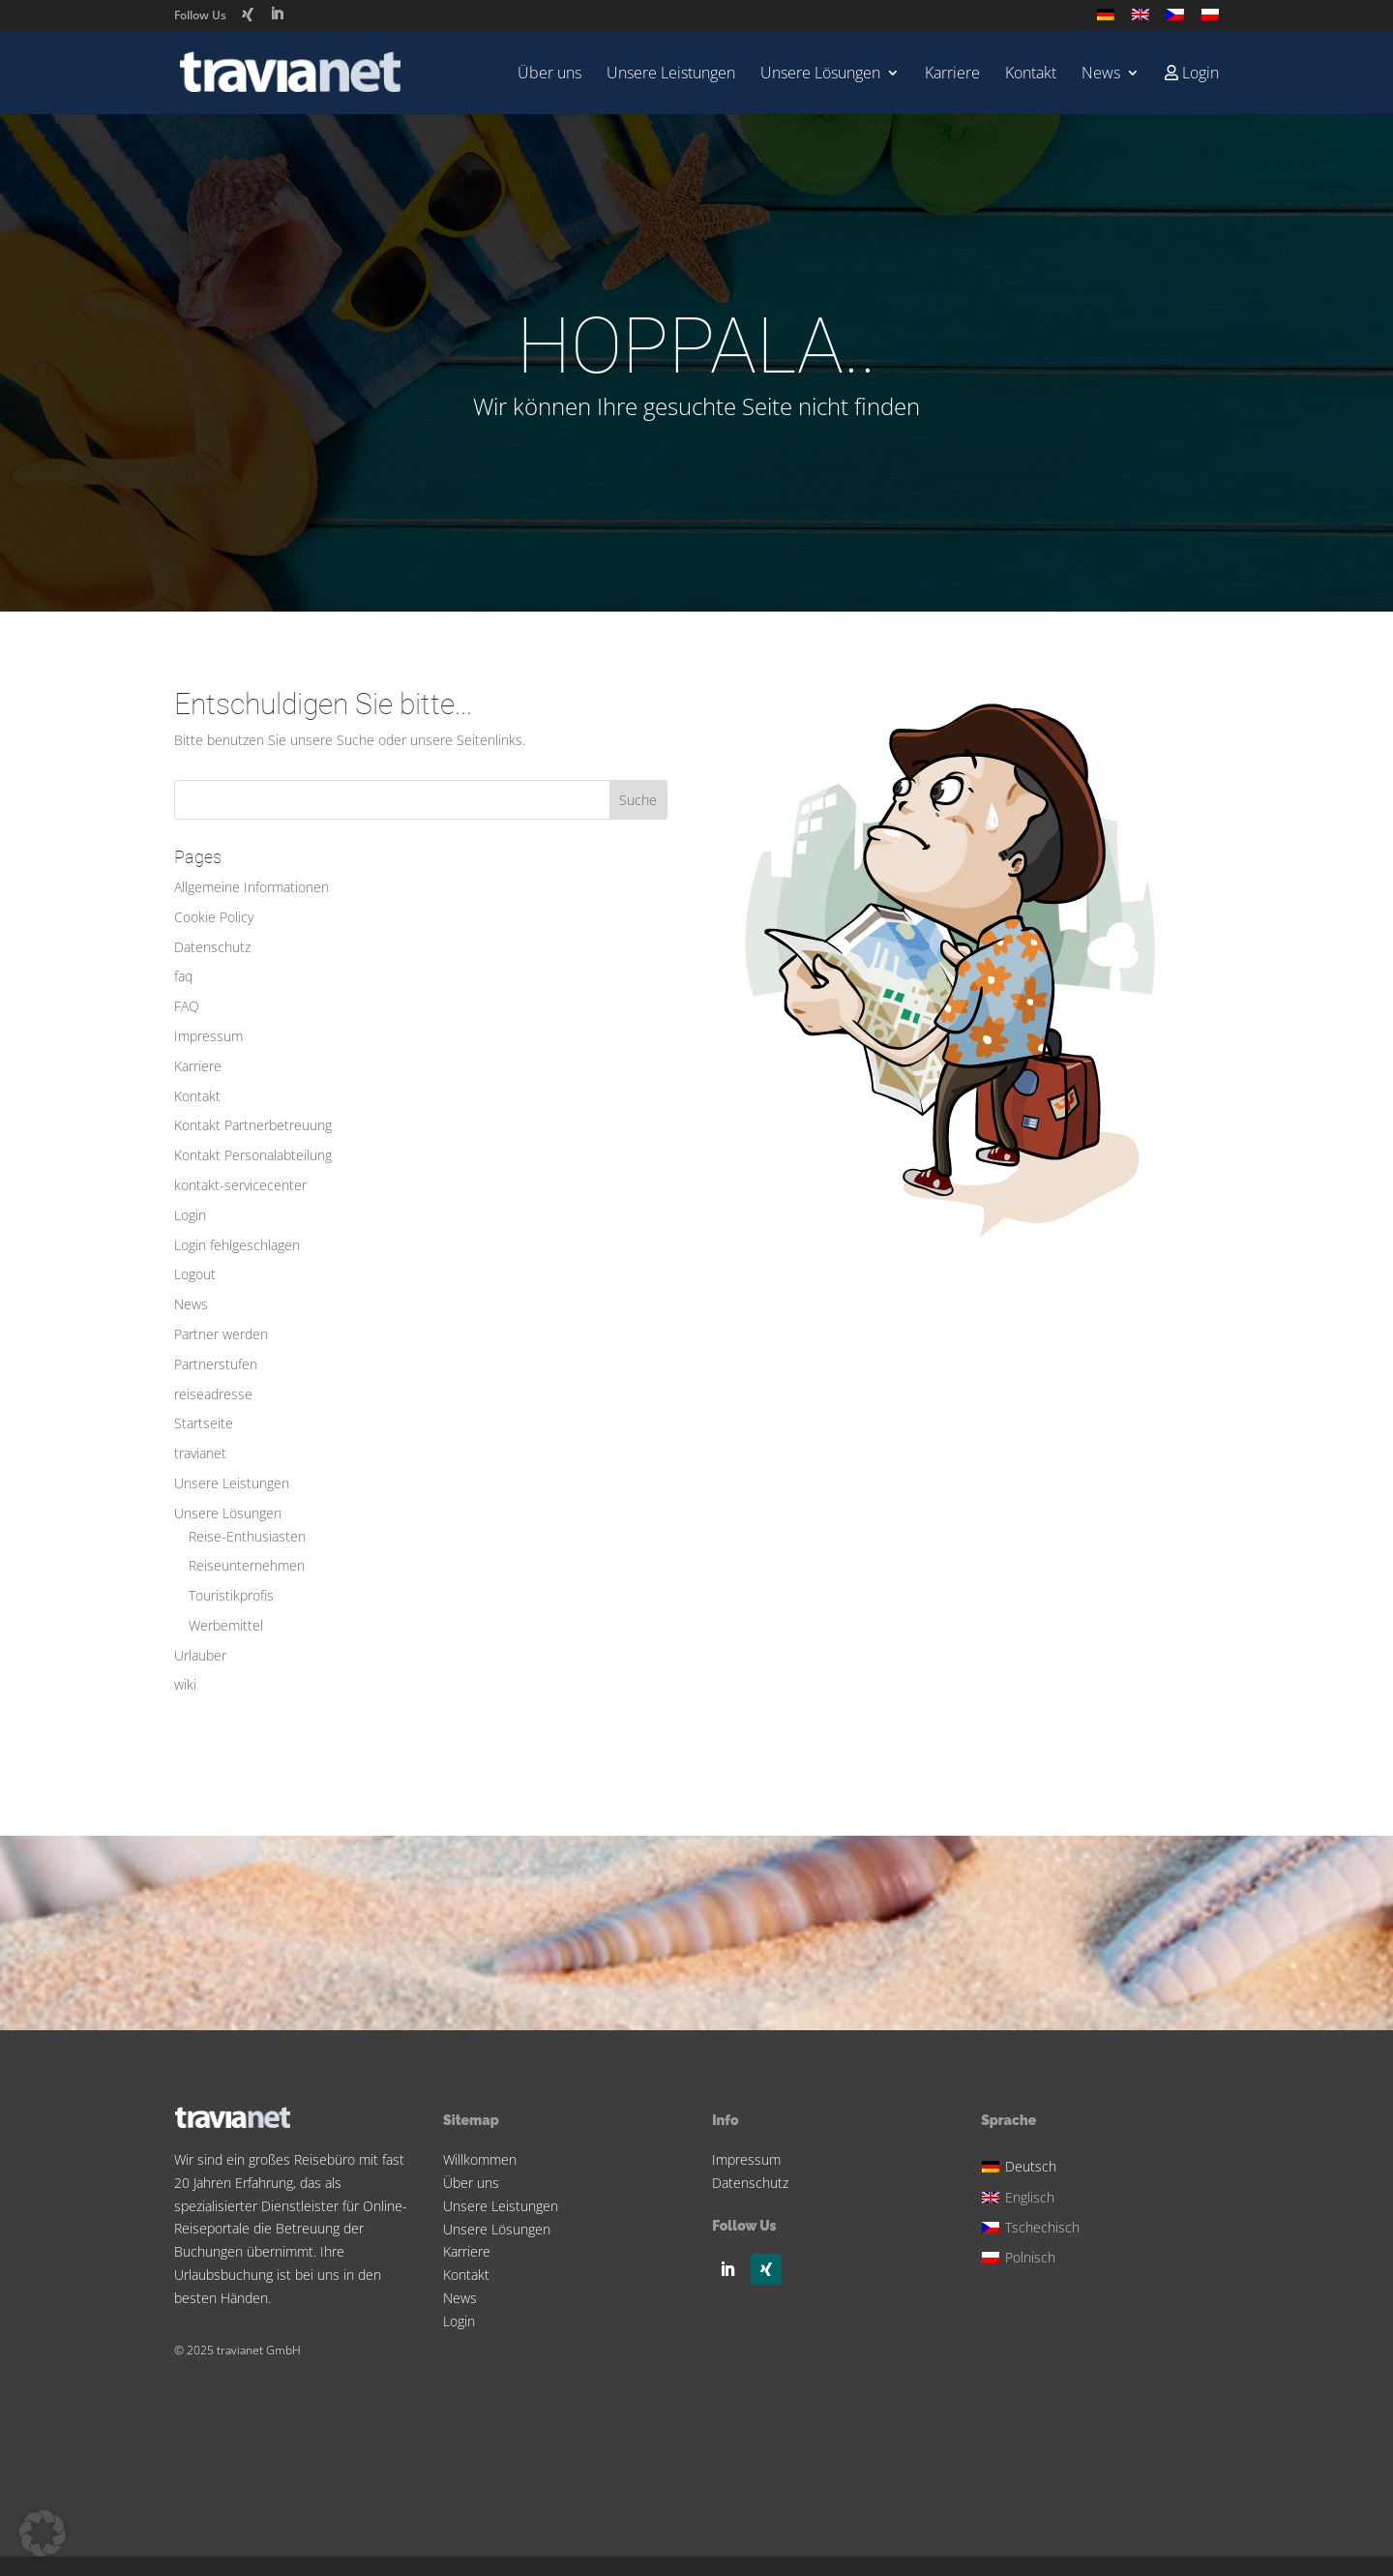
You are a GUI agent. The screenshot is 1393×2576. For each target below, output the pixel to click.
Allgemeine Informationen (251, 887)
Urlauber (200, 1655)
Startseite (203, 1423)
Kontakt (1030, 74)
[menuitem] (1105, 20)
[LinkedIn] (276, 14)
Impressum (208, 1036)
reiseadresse (213, 1394)
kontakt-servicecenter (240, 1185)
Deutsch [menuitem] (1030, 2166)
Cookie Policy (213, 917)
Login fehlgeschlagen (237, 1245)
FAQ (186, 1006)
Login (190, 1215)
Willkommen (480, 2159)
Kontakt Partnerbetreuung (253, 1125)
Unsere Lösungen (820, 74)
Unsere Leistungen (671, 74)
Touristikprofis (231, 1595)
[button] (42, 2533)
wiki (185, 1684)
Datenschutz (212, 947)
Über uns (549, 74)
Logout (195, 1274)
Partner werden (221, 1334)
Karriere (952, 74)
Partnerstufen (215, 1364)
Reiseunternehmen (247, 1565)
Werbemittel (226, 1625)
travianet (200, 1453)
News (1101, 74)
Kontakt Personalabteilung (253, 1155)
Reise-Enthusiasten (247, 1536)
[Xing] (247, 14)
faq (183, 976)
